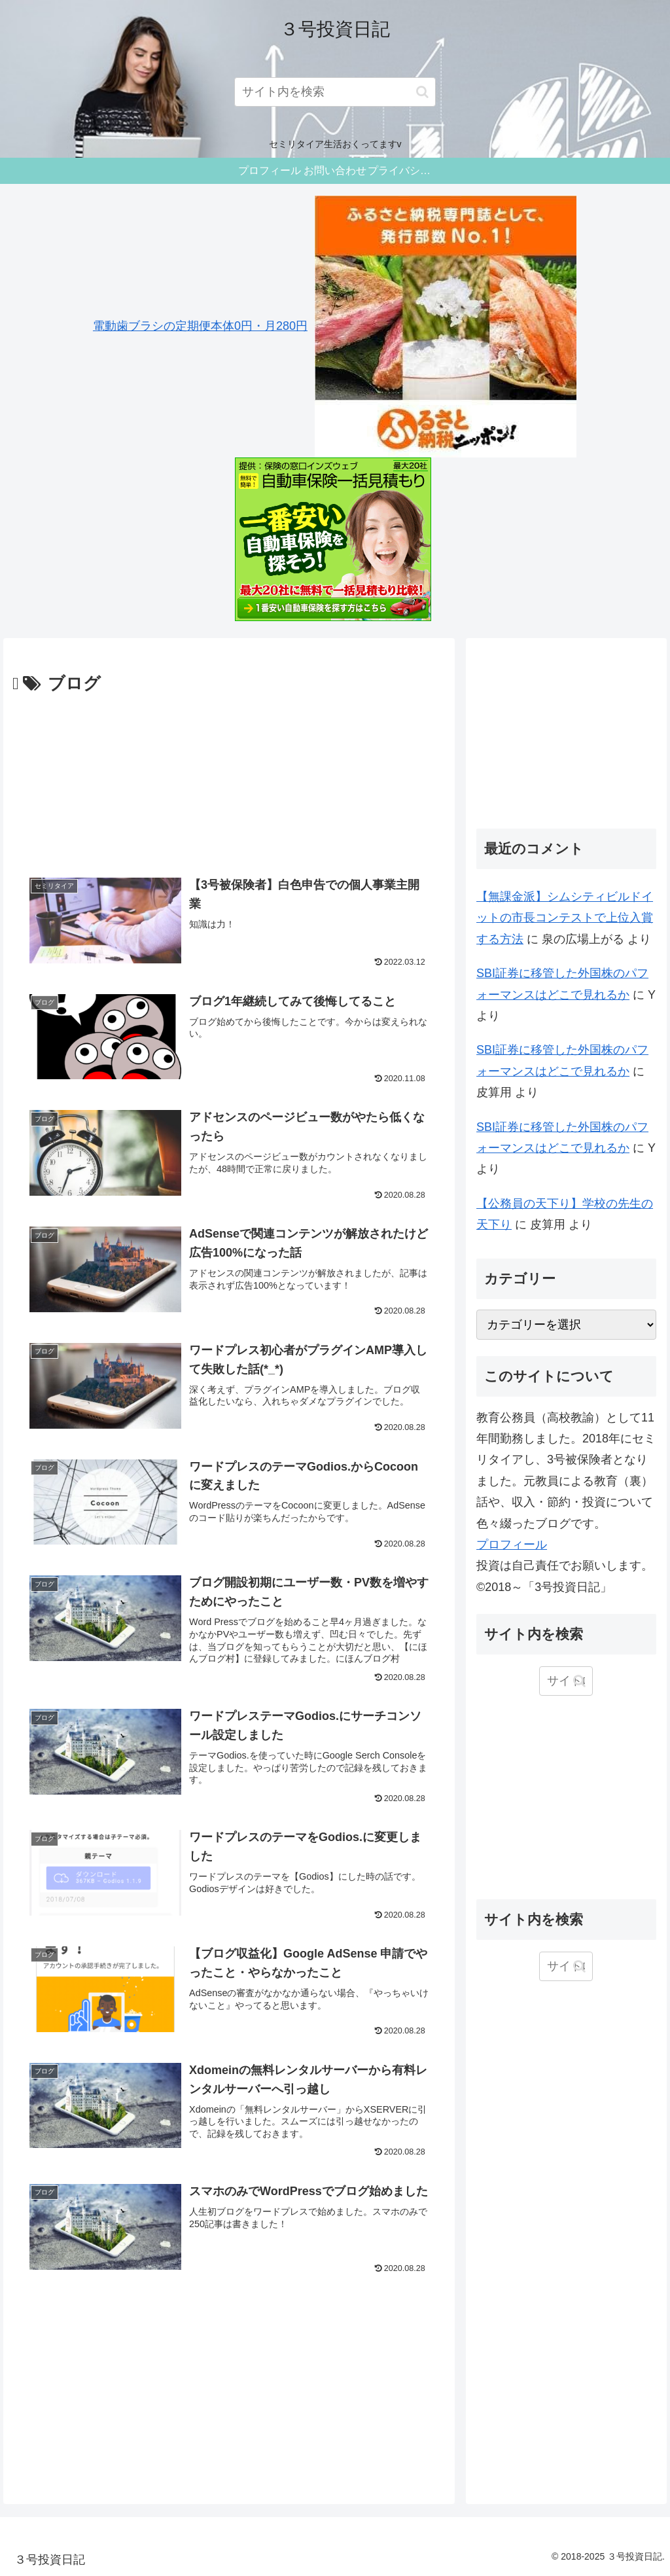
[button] (422, 91)
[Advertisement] (229, 779)
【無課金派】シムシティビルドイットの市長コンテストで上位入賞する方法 (564, 918)
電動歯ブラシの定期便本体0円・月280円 (200, 325)
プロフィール (511, 1544)
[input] (334, 92)
